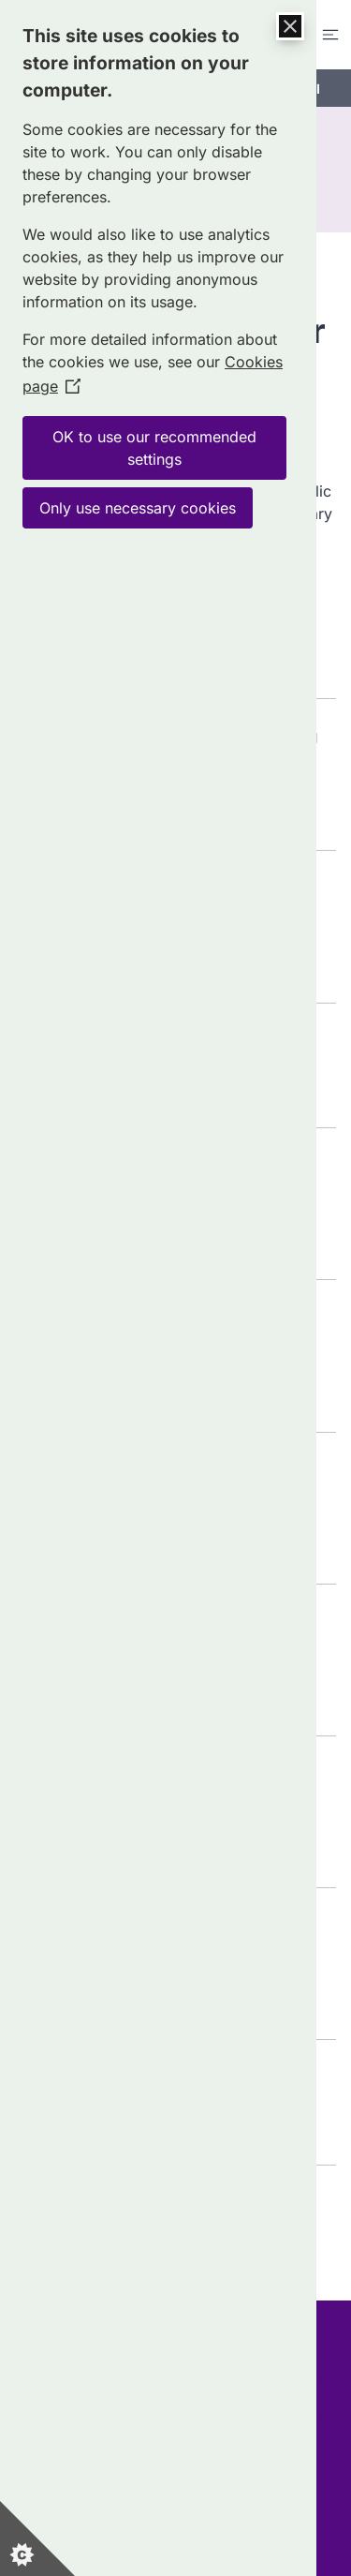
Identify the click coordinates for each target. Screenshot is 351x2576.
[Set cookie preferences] (37, 2538)
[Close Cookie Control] (290, 26)
